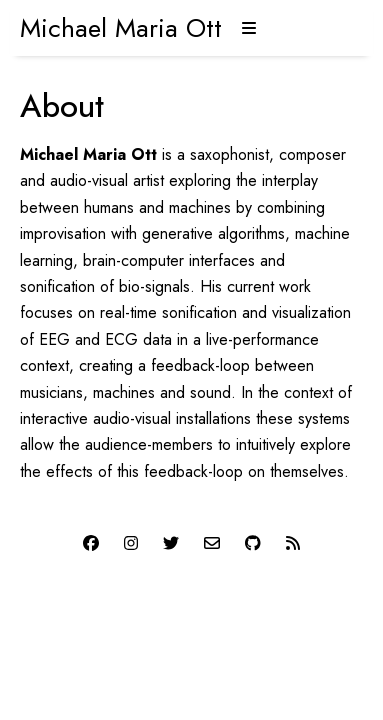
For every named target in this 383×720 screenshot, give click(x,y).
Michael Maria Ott (121, 28)
